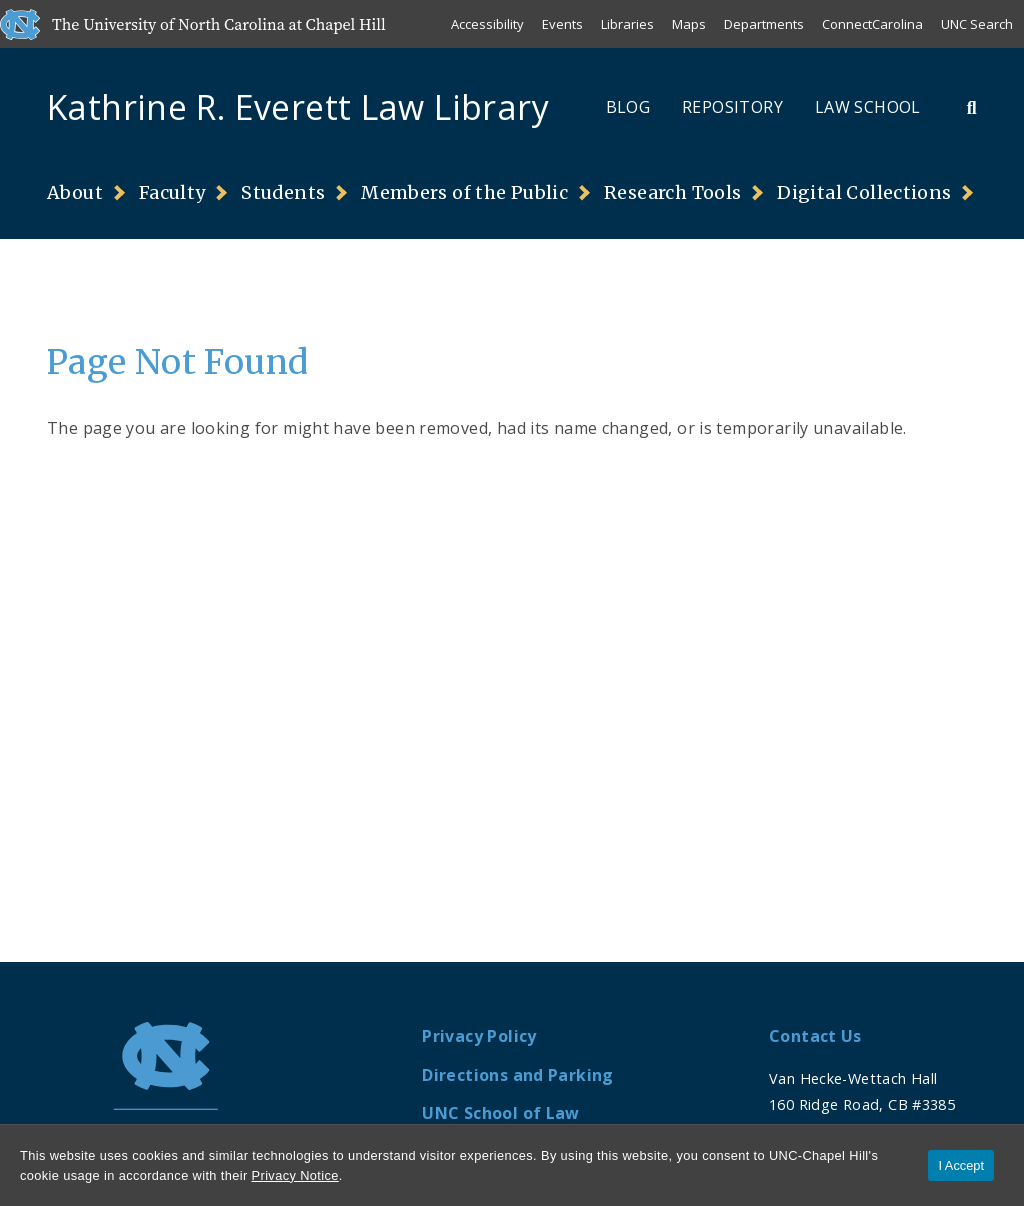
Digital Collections (864, 193)
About (75, 193)
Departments (764, 24)
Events (562, 24)
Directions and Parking (517, 1075)
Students (283, 193)
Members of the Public (464, 193)
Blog (628, 107)
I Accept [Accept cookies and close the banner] (961, 1165)
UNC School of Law (501, 1113)
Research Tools (672, 193)
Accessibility (487, 24)
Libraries (627, 24)
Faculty (172, 193)
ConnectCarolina (872, 24)
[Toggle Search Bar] (972, 107)
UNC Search (977, 24)
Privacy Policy (479, 1036)
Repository (732, 107)
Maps (689, 24)
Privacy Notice (295, 1175)
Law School (868, 107)
